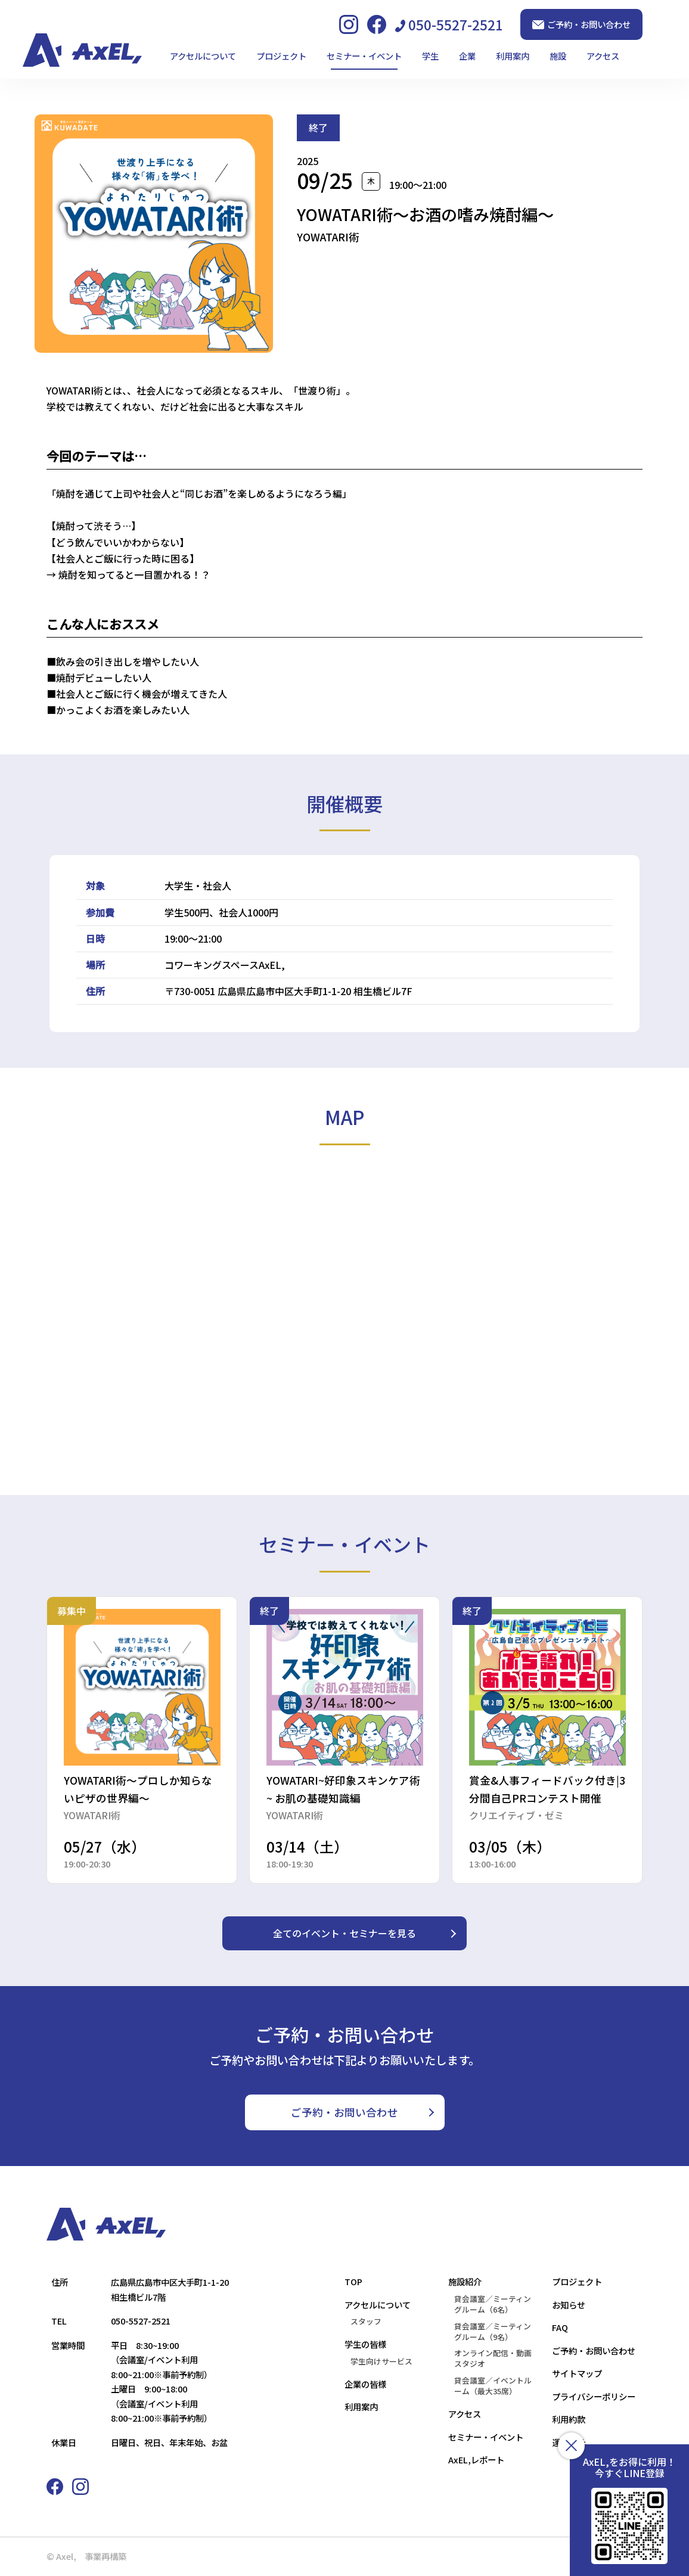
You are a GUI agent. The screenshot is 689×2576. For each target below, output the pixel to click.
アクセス (602, 55)
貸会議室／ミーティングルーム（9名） (492, 2331)
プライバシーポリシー (593, 2396)
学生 (430, 55)
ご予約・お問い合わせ (581, 24)
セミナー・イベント (364, 55)
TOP (353, 2281)
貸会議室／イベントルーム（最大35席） (493, 2386)
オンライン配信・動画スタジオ (493, 2358)
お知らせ (568, 2304)
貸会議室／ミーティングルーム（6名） (492, 2304)
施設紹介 (465, 2281)
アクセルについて (203, 55)
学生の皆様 (365, 2344)
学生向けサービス (381, 2361)
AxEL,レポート (476, 2459)
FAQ (560, 2327)
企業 (467, 55)
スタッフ (365, 2321)
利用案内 (512, 55)
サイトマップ (577, 2373)
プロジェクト (281, 55)
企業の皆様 (365, 2384)
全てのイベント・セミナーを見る (344, 1933)
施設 (558, 55)
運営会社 (568, 2442)
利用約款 (568, 2419)
